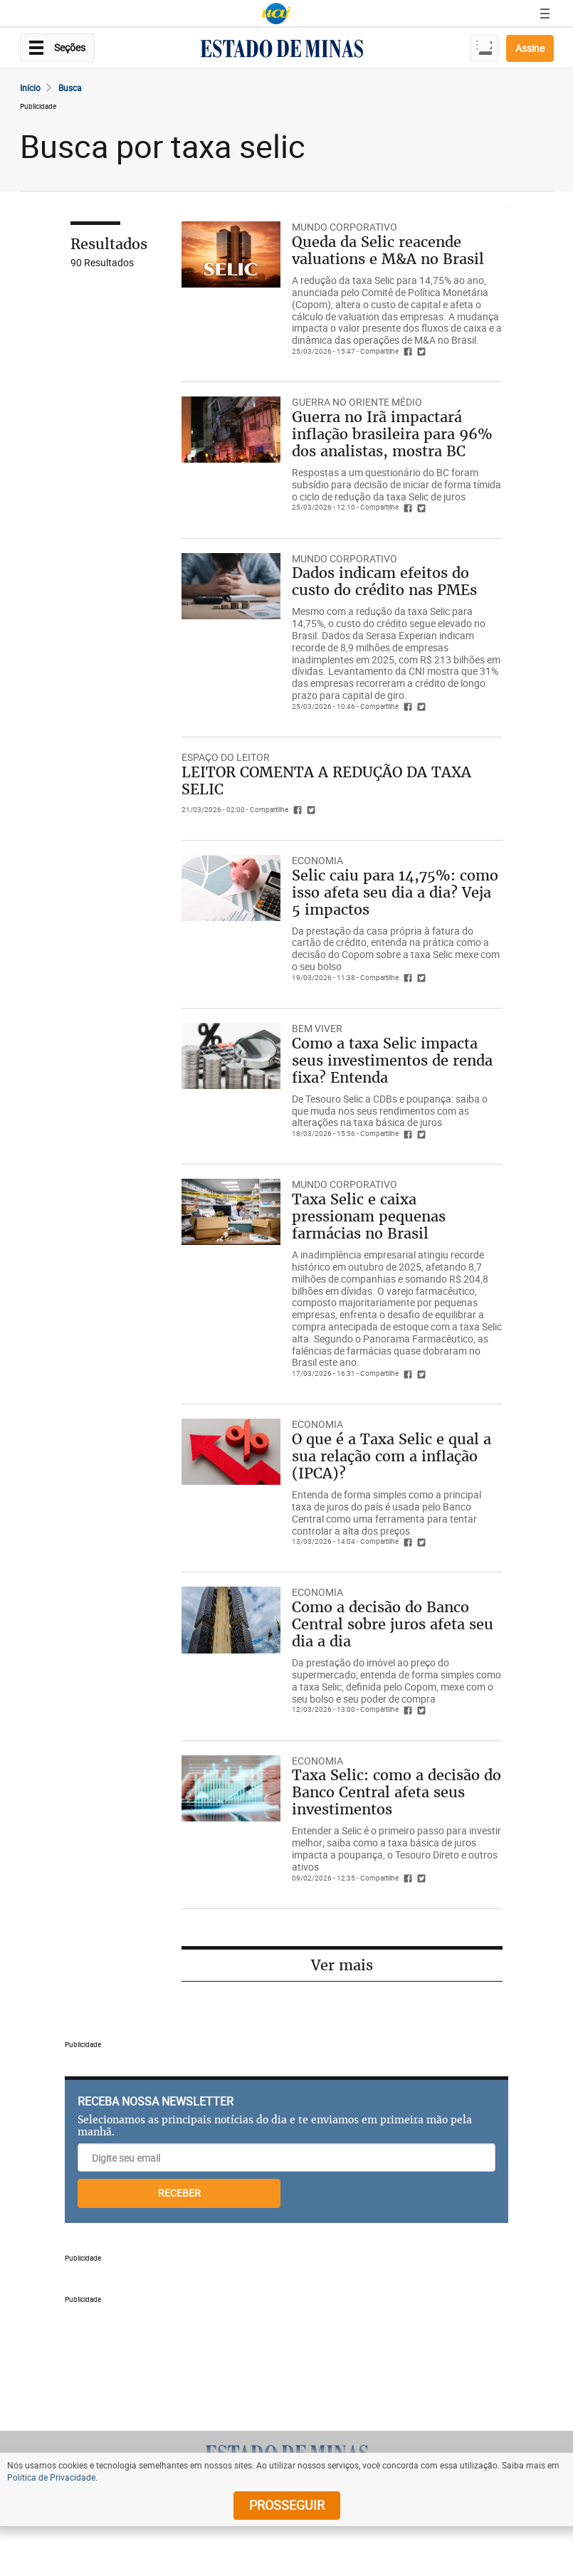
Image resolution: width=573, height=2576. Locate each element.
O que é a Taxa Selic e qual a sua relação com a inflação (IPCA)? (391, 1456)
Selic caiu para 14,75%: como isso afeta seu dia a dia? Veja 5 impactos (395, 892)
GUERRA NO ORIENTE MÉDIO (357, 402)
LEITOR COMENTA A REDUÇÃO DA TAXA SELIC (326, 780)
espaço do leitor (226, 757)
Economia (317, 860)
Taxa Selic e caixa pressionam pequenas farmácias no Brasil (369, 1216)
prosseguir (287, 2504)
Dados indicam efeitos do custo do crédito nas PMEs (384, 581)
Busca (70, 87)
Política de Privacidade (51, 2477)
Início (30, 87)
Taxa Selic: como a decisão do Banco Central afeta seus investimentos (396, 1792)
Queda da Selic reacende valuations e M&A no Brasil (388, 250)
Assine (530, 48)
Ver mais (342, 1965)
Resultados (108, 243)
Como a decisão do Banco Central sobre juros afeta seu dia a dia (392, 1624)
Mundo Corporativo (344, 226)
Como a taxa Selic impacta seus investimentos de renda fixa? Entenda (392, 1060)
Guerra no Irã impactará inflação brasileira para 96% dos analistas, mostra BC (392, 434)
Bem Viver (317, 1028)
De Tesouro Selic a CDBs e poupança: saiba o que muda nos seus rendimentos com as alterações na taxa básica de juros (390, 1111)
